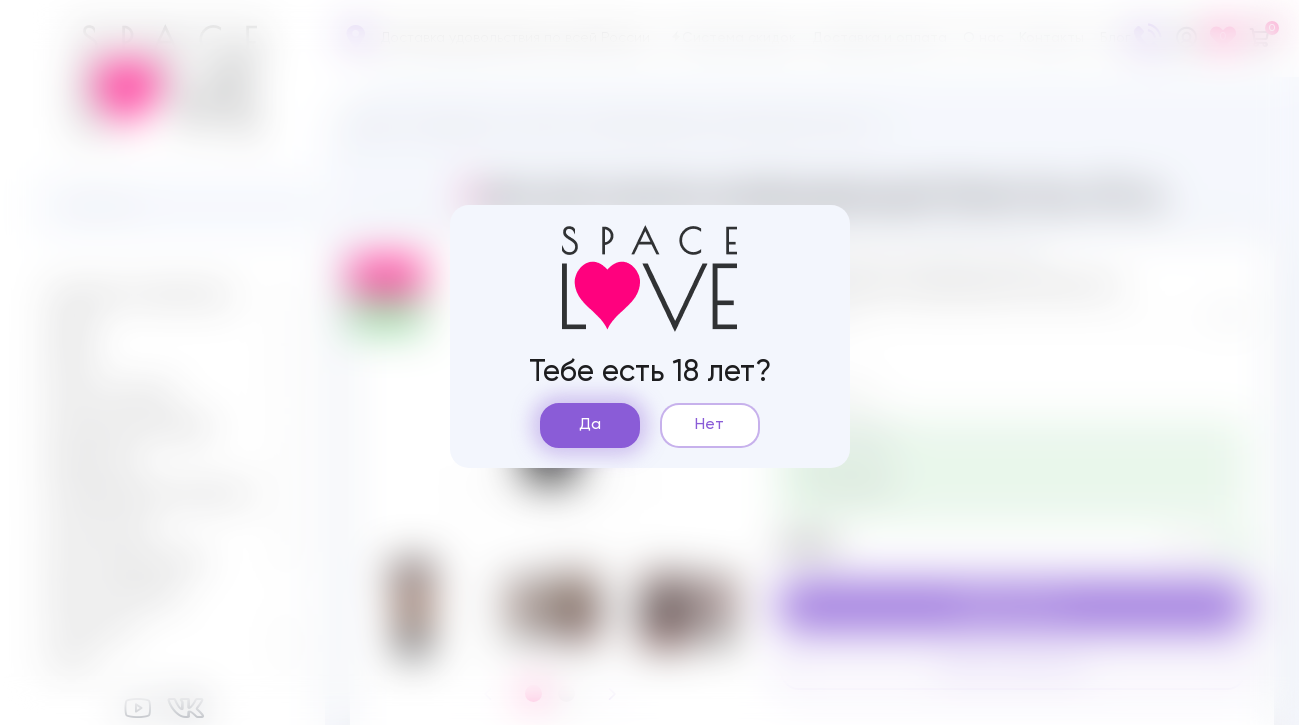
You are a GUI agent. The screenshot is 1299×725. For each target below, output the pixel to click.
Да (590, 425)
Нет (709, 425)
